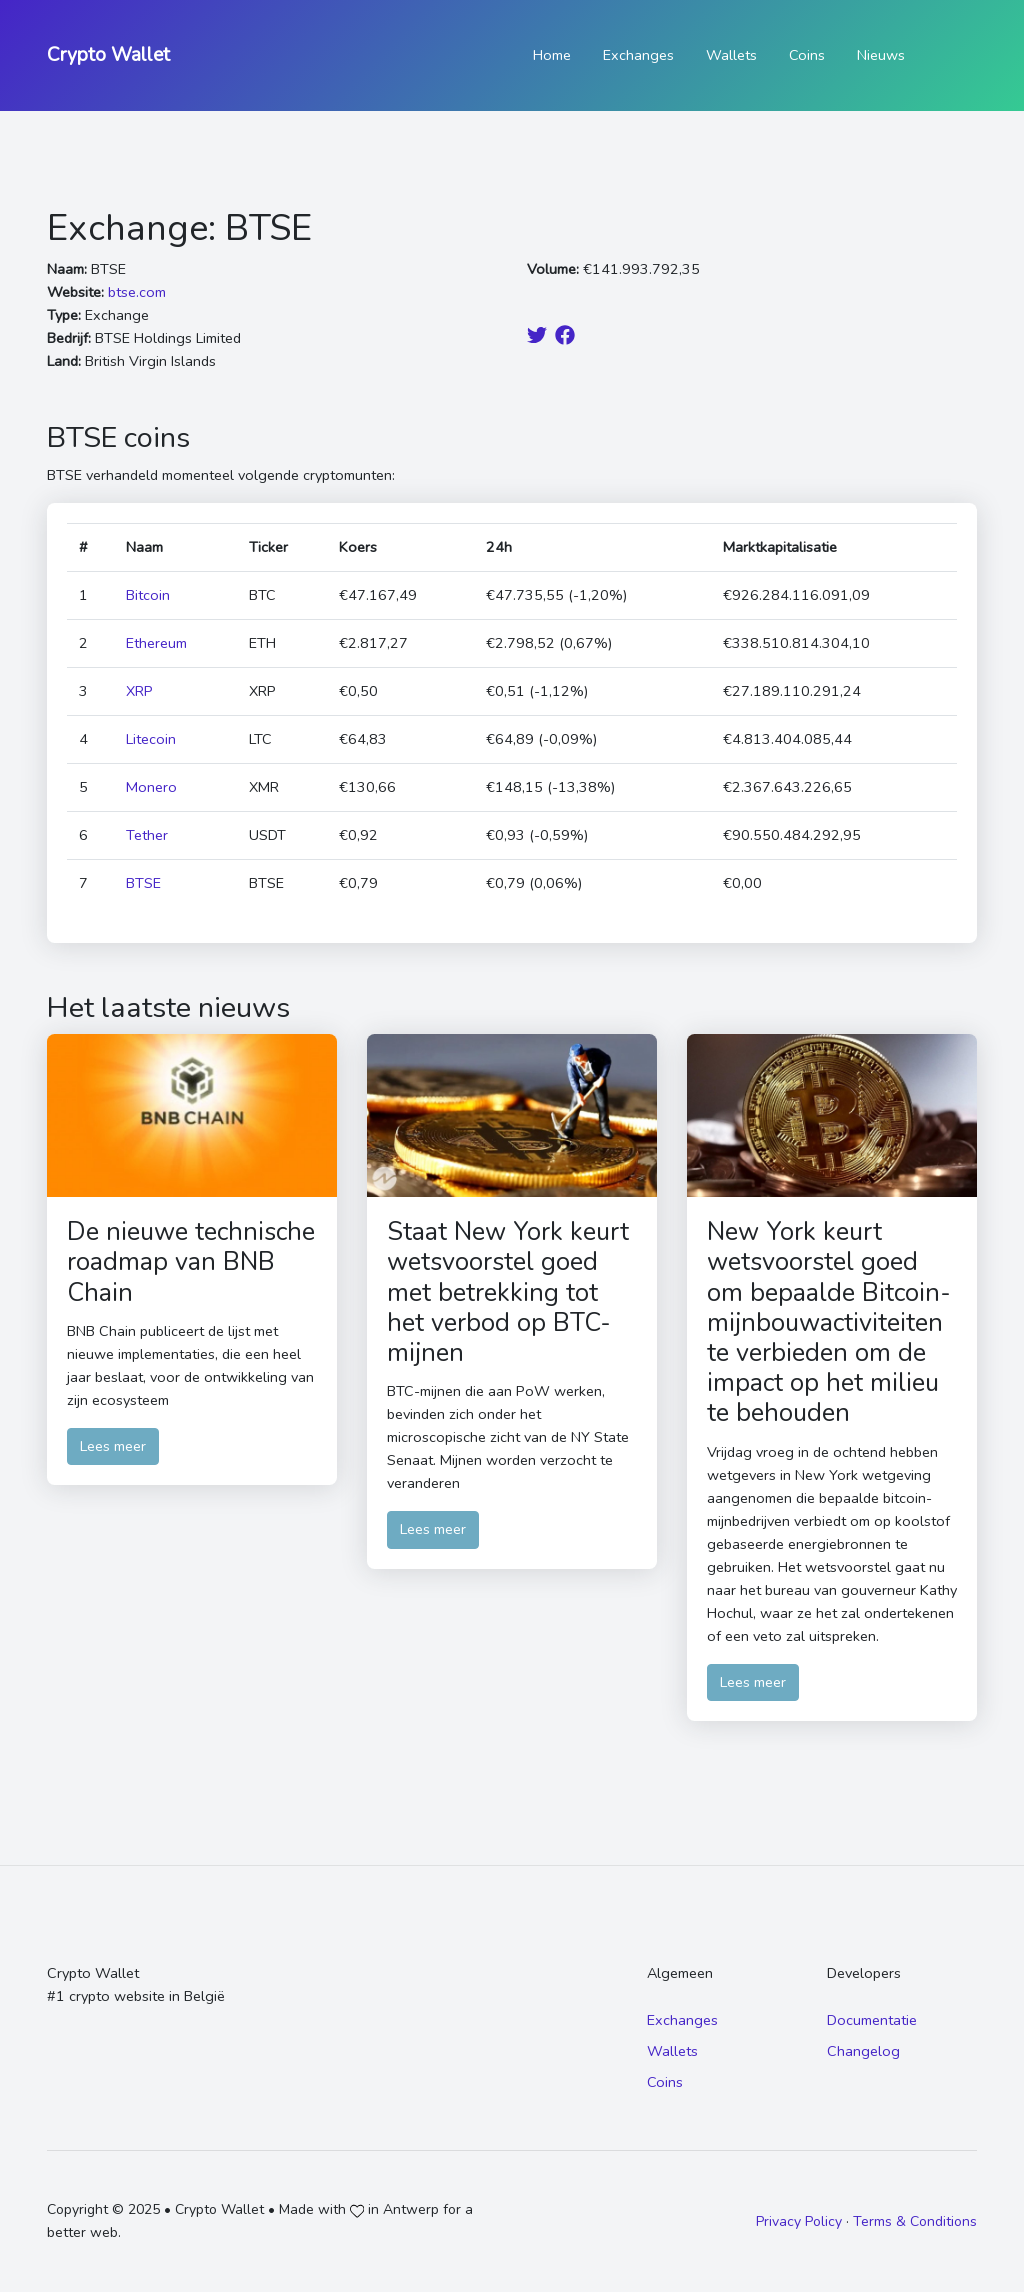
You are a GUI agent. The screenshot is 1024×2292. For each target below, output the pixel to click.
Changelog (863, 2051)
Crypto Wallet (108, 55)
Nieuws (881, 55)
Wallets (731, 55)
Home (552, 55)
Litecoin (151, 739)
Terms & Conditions (915, 2221)
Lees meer (113, 1446)
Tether (147, 835)
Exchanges (638, 55)
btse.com (137, 292)
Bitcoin (148, 595)
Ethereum (156, 643)
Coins (807, 55)
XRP (139, 691)
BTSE (143, 883)
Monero (151, 787)
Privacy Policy (799, 2221)
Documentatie (872, 2020)
